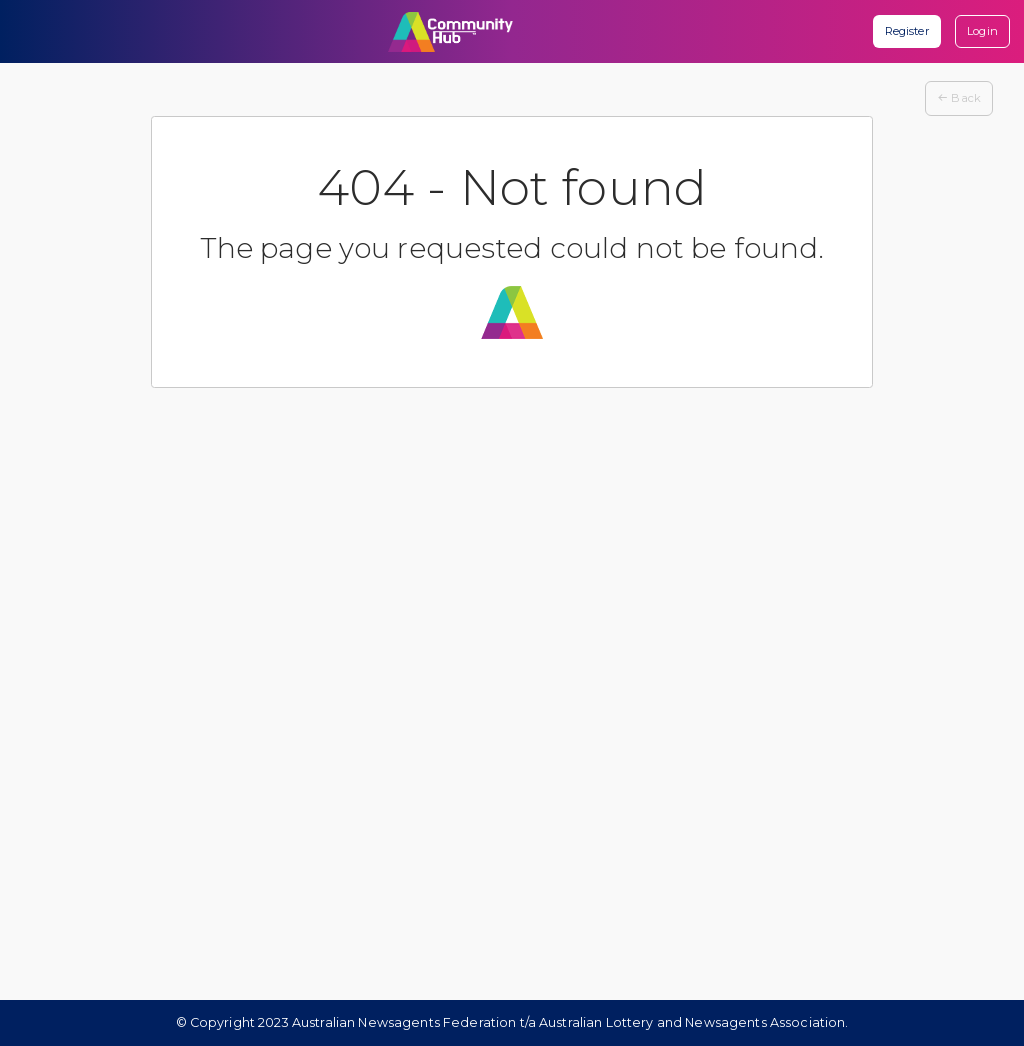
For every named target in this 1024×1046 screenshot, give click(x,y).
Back (959, 98)
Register (907, 31)
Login (982, 31)
